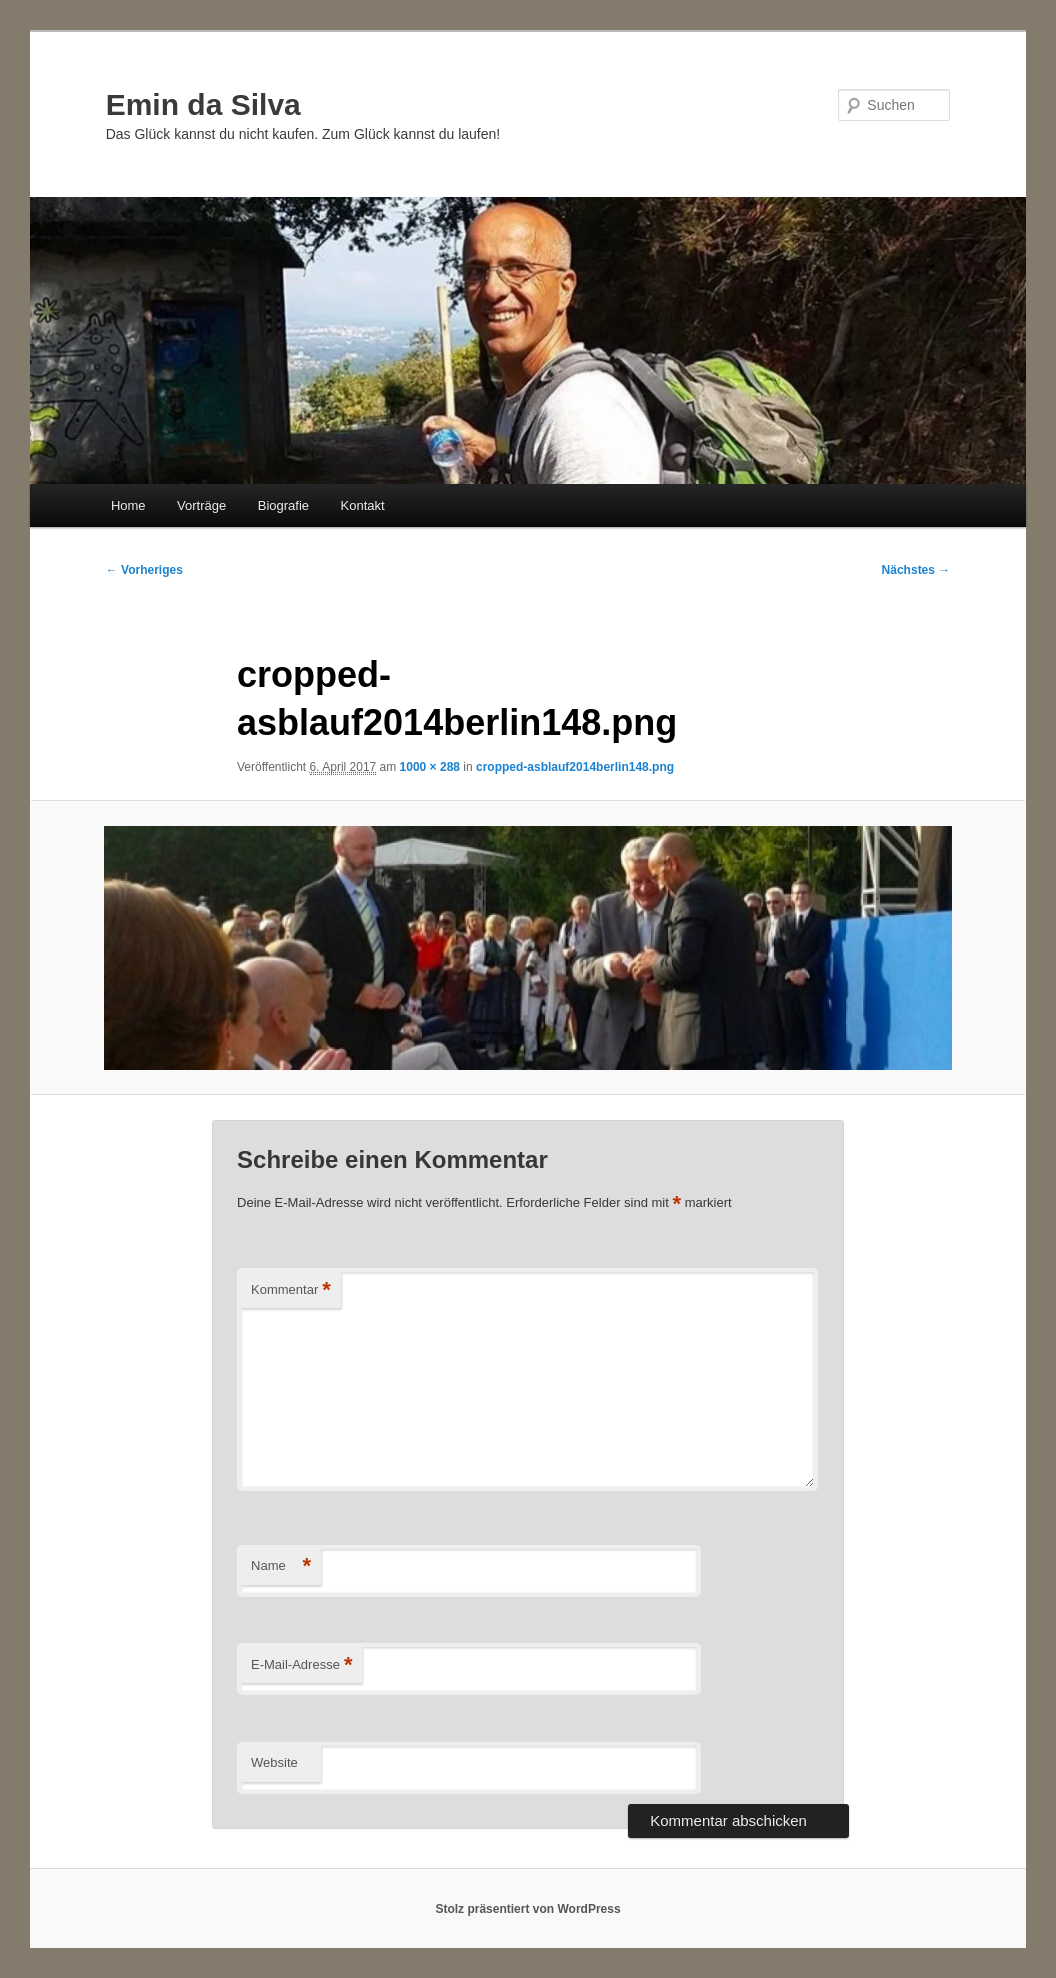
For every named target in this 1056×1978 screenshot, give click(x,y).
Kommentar (291, 1290)
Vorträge (201, 505)
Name (281, 1566)
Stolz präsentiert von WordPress (527, 1909)
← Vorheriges (144, 570)
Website (274, 1762)
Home (128, 505)
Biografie (283, 505)
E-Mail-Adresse (301, 1665)
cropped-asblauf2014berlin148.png (575, 767)
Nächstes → (916, 570)
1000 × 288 (430, 767)
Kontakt (363, 505)
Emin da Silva (203, 104)
